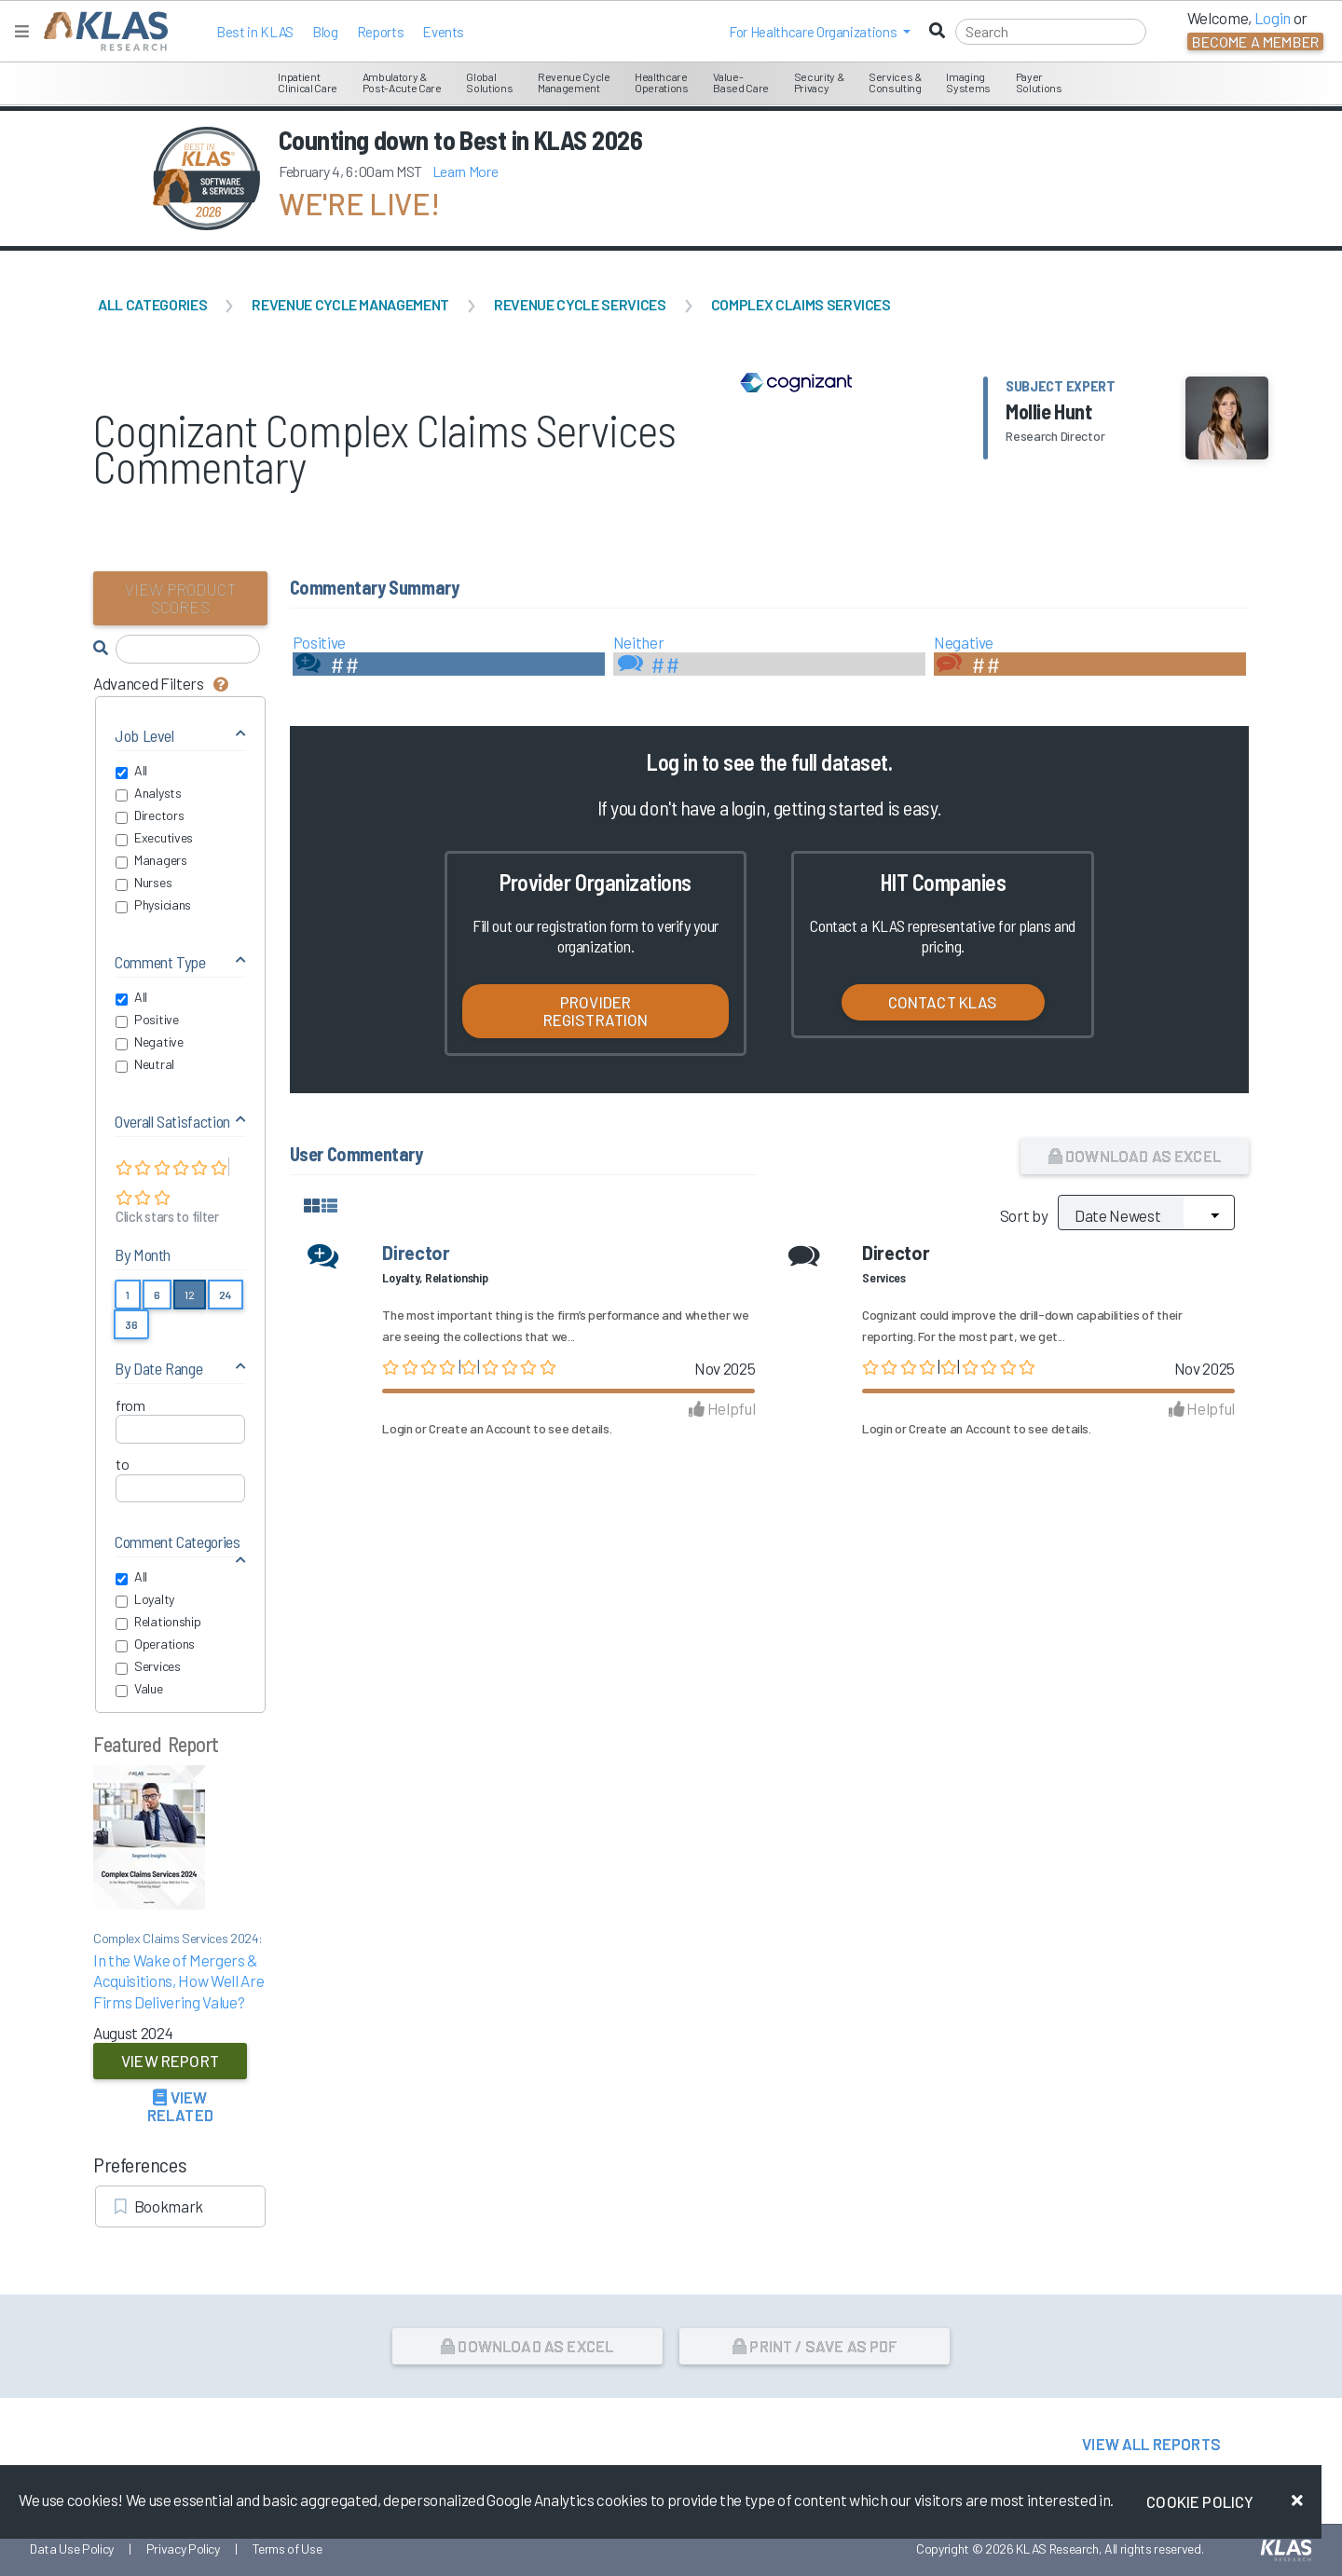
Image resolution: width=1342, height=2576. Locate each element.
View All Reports (1151, 2443)
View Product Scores (180, 598)
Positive (147, 1019)
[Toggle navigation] (21, 31)
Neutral (145, 1064)
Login (397, 1428)
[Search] (1050, 32)
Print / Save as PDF (815, 2345)
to (122, 1464)
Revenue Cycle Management (350, 304)
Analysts (149, 793)
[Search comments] (188, 649)
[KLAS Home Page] (101, 31)
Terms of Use (287, 2548)
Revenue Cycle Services (580, 304)
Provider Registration (596, 1011)
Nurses (143, 882)
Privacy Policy (183, 2548)
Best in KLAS (255, 31)
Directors (150, 815)
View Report (170, 2060)
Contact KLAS (943, 1002)
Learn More (465, 171)
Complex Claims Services (801, 304)
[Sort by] (1146, 1212)
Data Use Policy (72, 2548)
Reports (380, 31)
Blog (325, 31)
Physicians (153, 905)
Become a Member (1255, 41)
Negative (150, 1042)
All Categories (152, 304)
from (130, 1405)
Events (443, 31)
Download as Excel (1134, 1155)
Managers (151, 860)
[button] (819, 31)
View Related (180, 2106)
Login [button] (1272, 17)
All (131, 770)
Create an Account (479, 1428)
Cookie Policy (1199, 2501)
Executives (154, 837)
